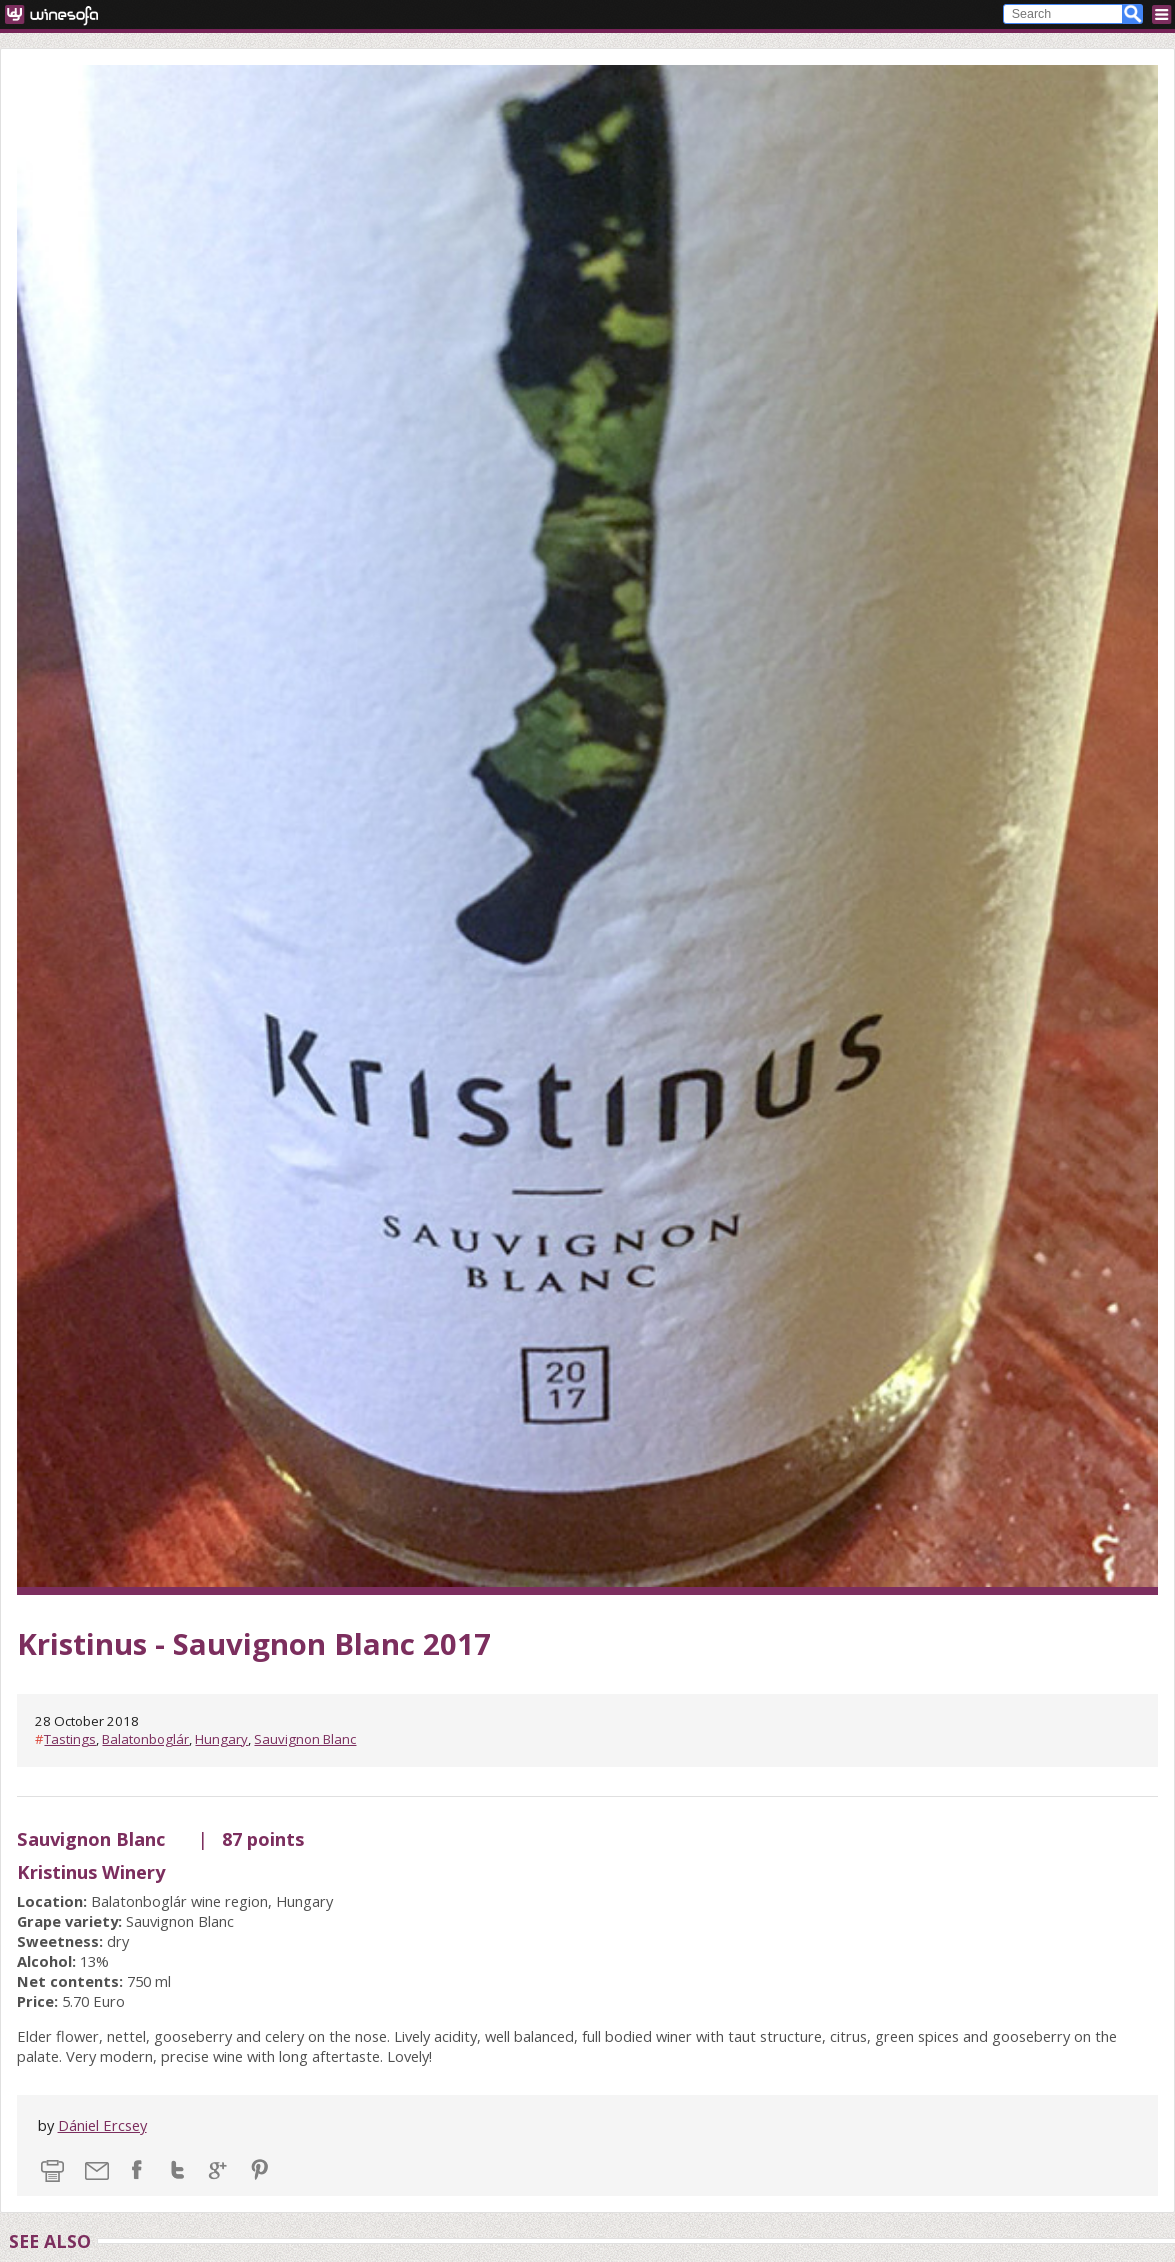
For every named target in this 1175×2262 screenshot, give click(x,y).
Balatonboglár (145, 1739)
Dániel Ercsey (102, 2125)
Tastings (70, 1739)
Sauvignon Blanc (305, 1739)
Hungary (221, 1739)
